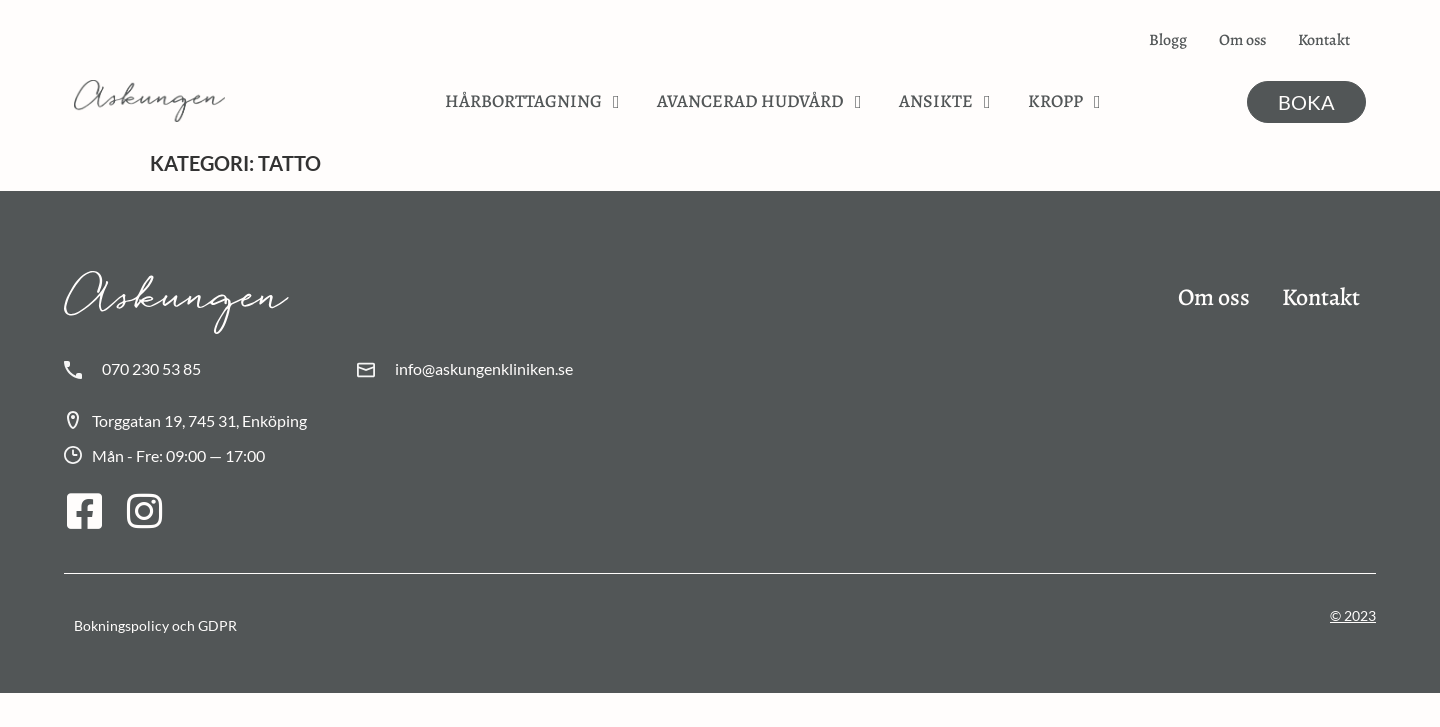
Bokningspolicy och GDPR (155, 625)
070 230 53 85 (151, 368)
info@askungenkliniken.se (484, 368)
